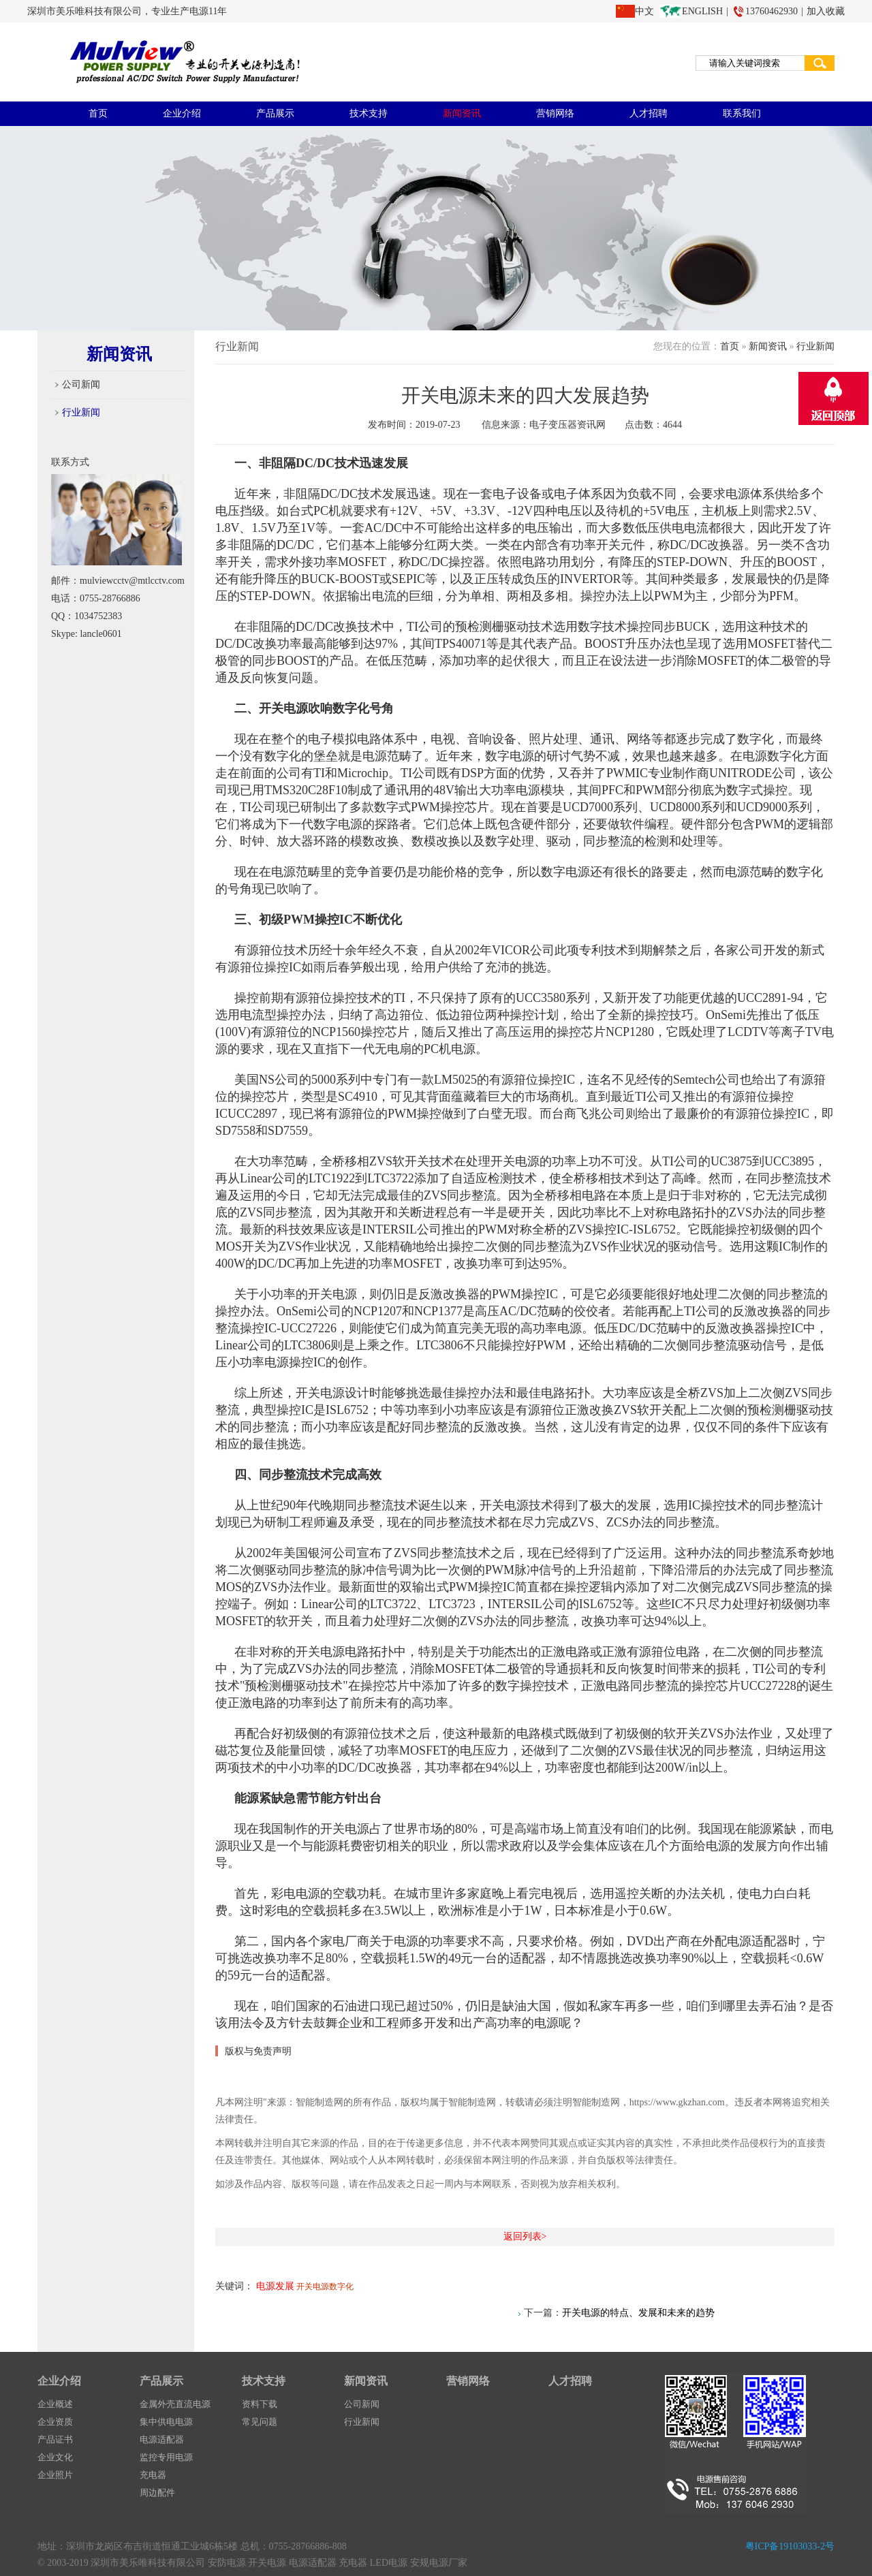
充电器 (153, 2475)
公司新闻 (81, 384)
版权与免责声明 (258, 2050)
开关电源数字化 (325, 2286)
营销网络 (555, 113)
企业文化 (55, 2457)
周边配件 (157, 2492)
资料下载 (259, 2404)
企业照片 (55, 2475)
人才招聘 (648, 113)
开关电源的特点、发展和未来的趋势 (638, 2313)
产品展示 (275, 113)
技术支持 (368, 113)
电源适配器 (162, 2439)
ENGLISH (702, 11)
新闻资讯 (462, 113)
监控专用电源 (166, 2457)
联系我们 (742, 113)
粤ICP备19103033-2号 (790, 2546)
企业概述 (55, 2404)
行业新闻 (81, 412)
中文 (644, 11)
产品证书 (55, 2439)
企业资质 (55, 2422)
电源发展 (275, 2286)
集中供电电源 (166, 2422)
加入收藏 (826, 11)
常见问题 (259, 2422)
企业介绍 (182, 113)
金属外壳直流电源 (175, 2404)
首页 (98, 113)
